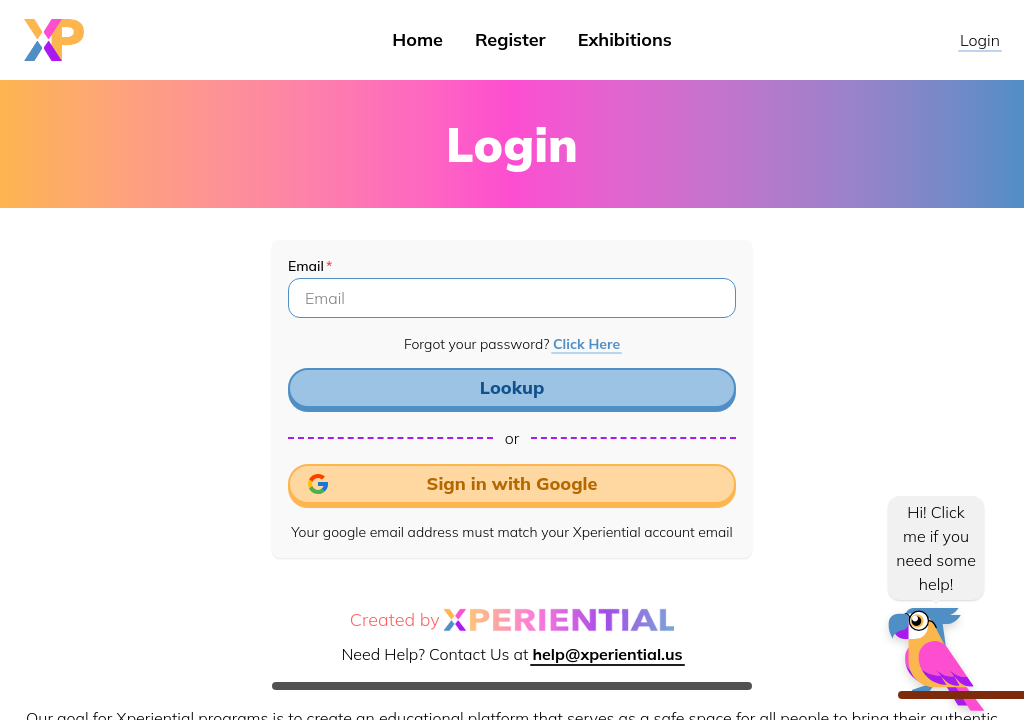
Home (417, 39)
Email (306, 266)
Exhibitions (625, 39)
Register (510, 39)
